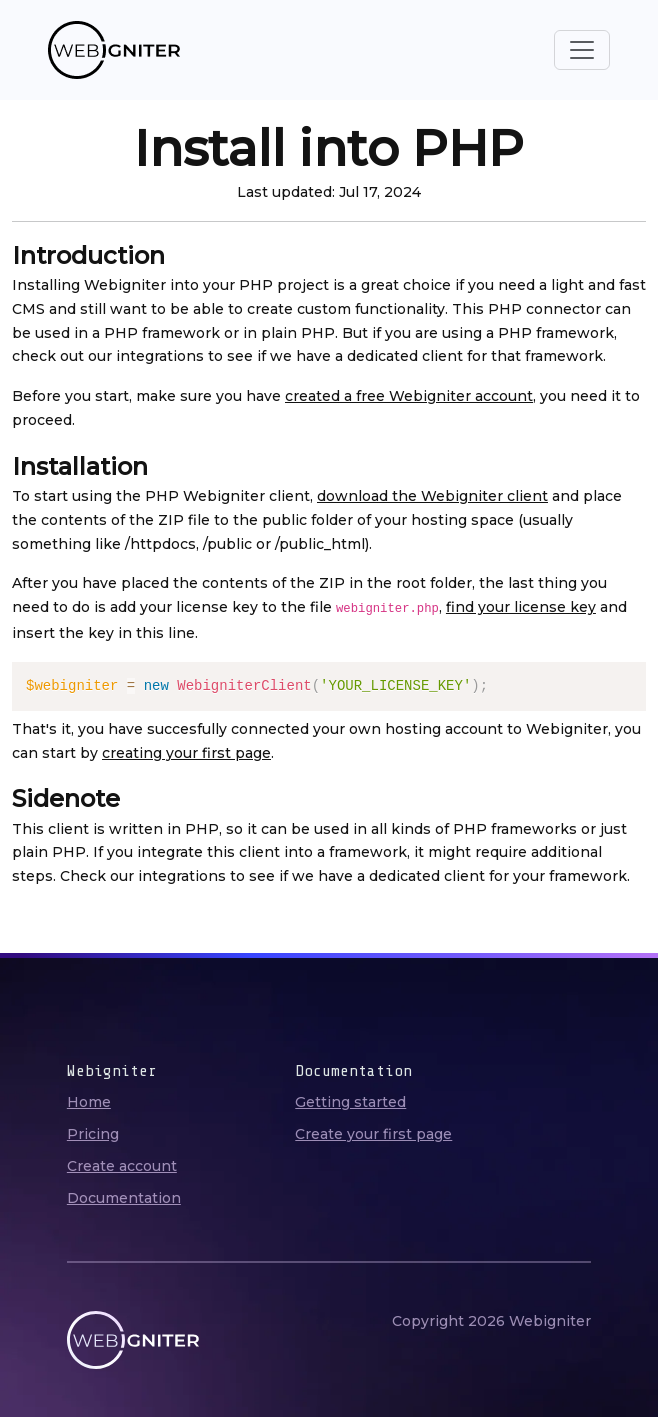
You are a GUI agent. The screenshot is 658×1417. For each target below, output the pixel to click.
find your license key (521, 607)
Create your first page (373, 1134)
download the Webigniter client (432, 496)
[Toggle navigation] (582, 50)
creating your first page (186, 753)
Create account (122, 1166)
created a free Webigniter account (409, 396)
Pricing (93, 1134)
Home (89, 1102)
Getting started (350, 1102)
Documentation (124, 1198)
